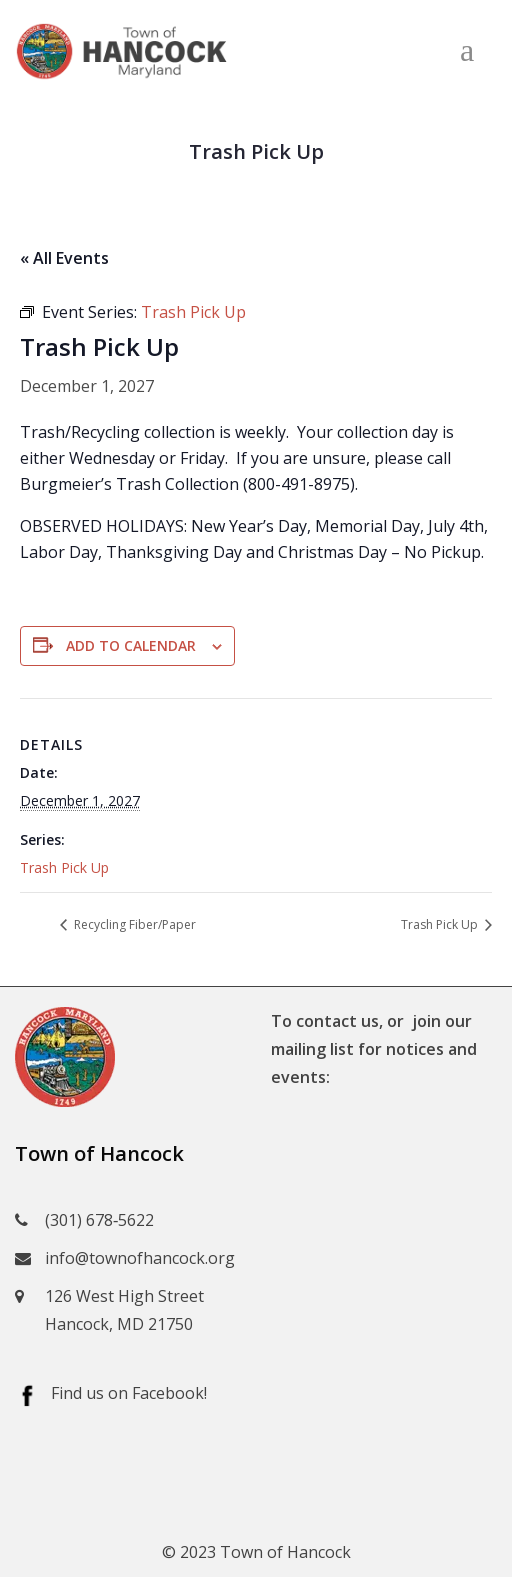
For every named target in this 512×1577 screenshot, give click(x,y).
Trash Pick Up (64, 867)
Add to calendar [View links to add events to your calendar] (131, 645)
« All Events (64, 258)
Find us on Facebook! (129, 1393)
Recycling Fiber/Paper (133, 924)
